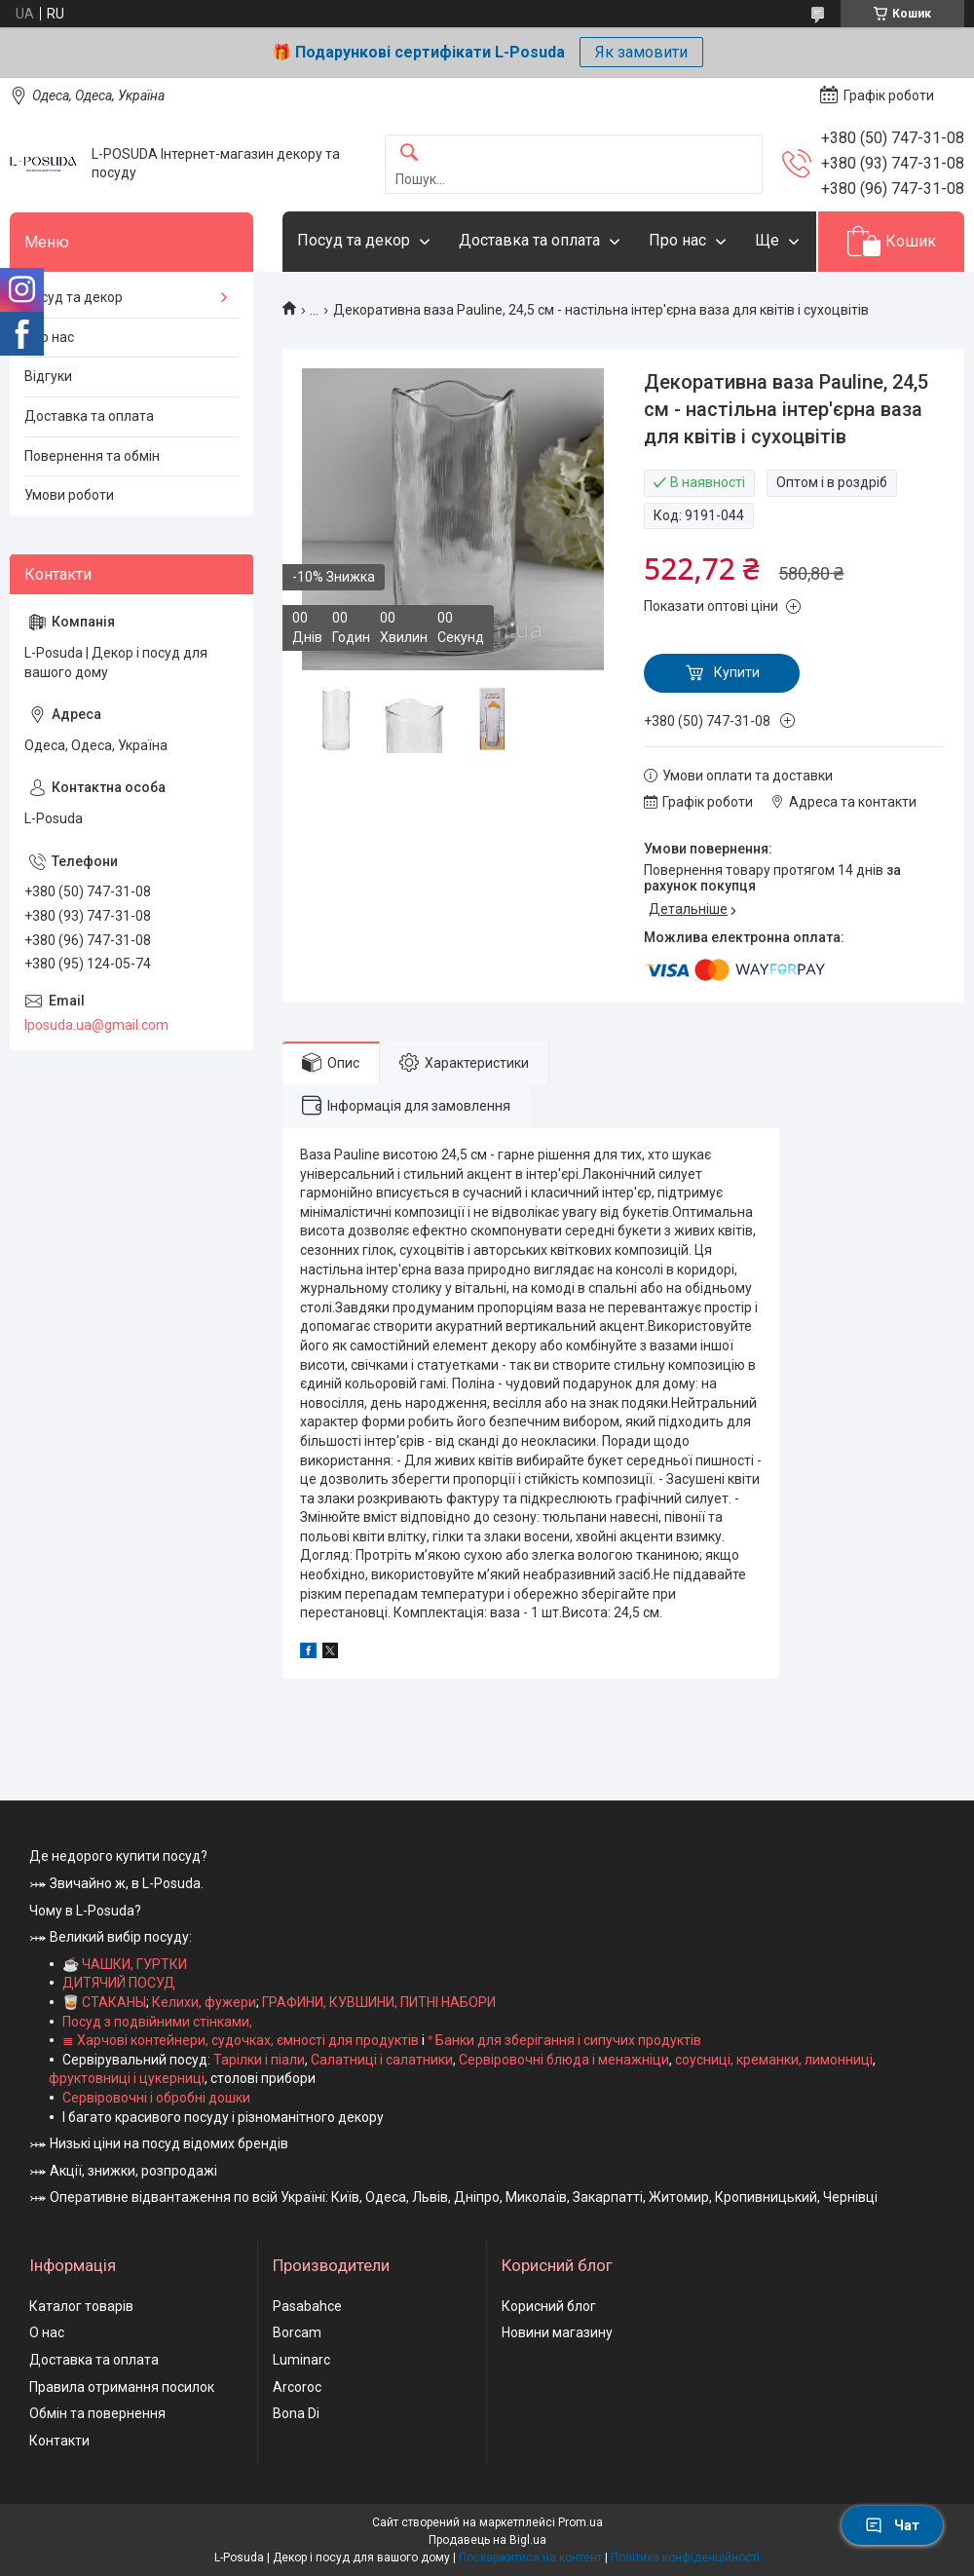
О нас (46, 2332)
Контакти (59, 2440)
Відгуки (48, 376)
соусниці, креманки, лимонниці (774, 2059)
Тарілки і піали (259, 2059)
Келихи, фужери (204, 2002)
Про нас (677, 240)
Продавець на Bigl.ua (487, 2540)
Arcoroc (297, 2387)
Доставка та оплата (529, 240)
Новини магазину (557, 2332)
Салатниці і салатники (382, 2059)
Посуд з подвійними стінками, (157, 2021)
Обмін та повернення (97, 2413)
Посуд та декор (353, 240)
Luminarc (301, 2360)
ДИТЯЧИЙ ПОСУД (118, 1982)
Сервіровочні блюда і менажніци (564, 2059)
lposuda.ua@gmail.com (96, 1025)
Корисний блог (549, 2306)
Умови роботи (69, 495)
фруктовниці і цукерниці (127, 2078)
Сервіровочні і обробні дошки (156, 2097)
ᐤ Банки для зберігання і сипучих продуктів (564, 2040)
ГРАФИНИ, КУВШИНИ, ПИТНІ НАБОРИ (379, 2002)
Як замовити (641, 52)
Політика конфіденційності (685, 2557)
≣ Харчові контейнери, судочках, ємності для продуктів (240, 2040)
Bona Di (296, 2413)
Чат (892, 2525)
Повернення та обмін (92, 456)
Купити (737, 672)
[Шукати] (409, 153)
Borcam (297, 2332)
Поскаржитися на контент (530, 2557)
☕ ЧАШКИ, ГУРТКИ (124, 1964)
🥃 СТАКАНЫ (104, 2002)
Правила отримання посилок (121, 2387)
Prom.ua (580, 2522)
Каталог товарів (81, 2306)
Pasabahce (307, 2306)
